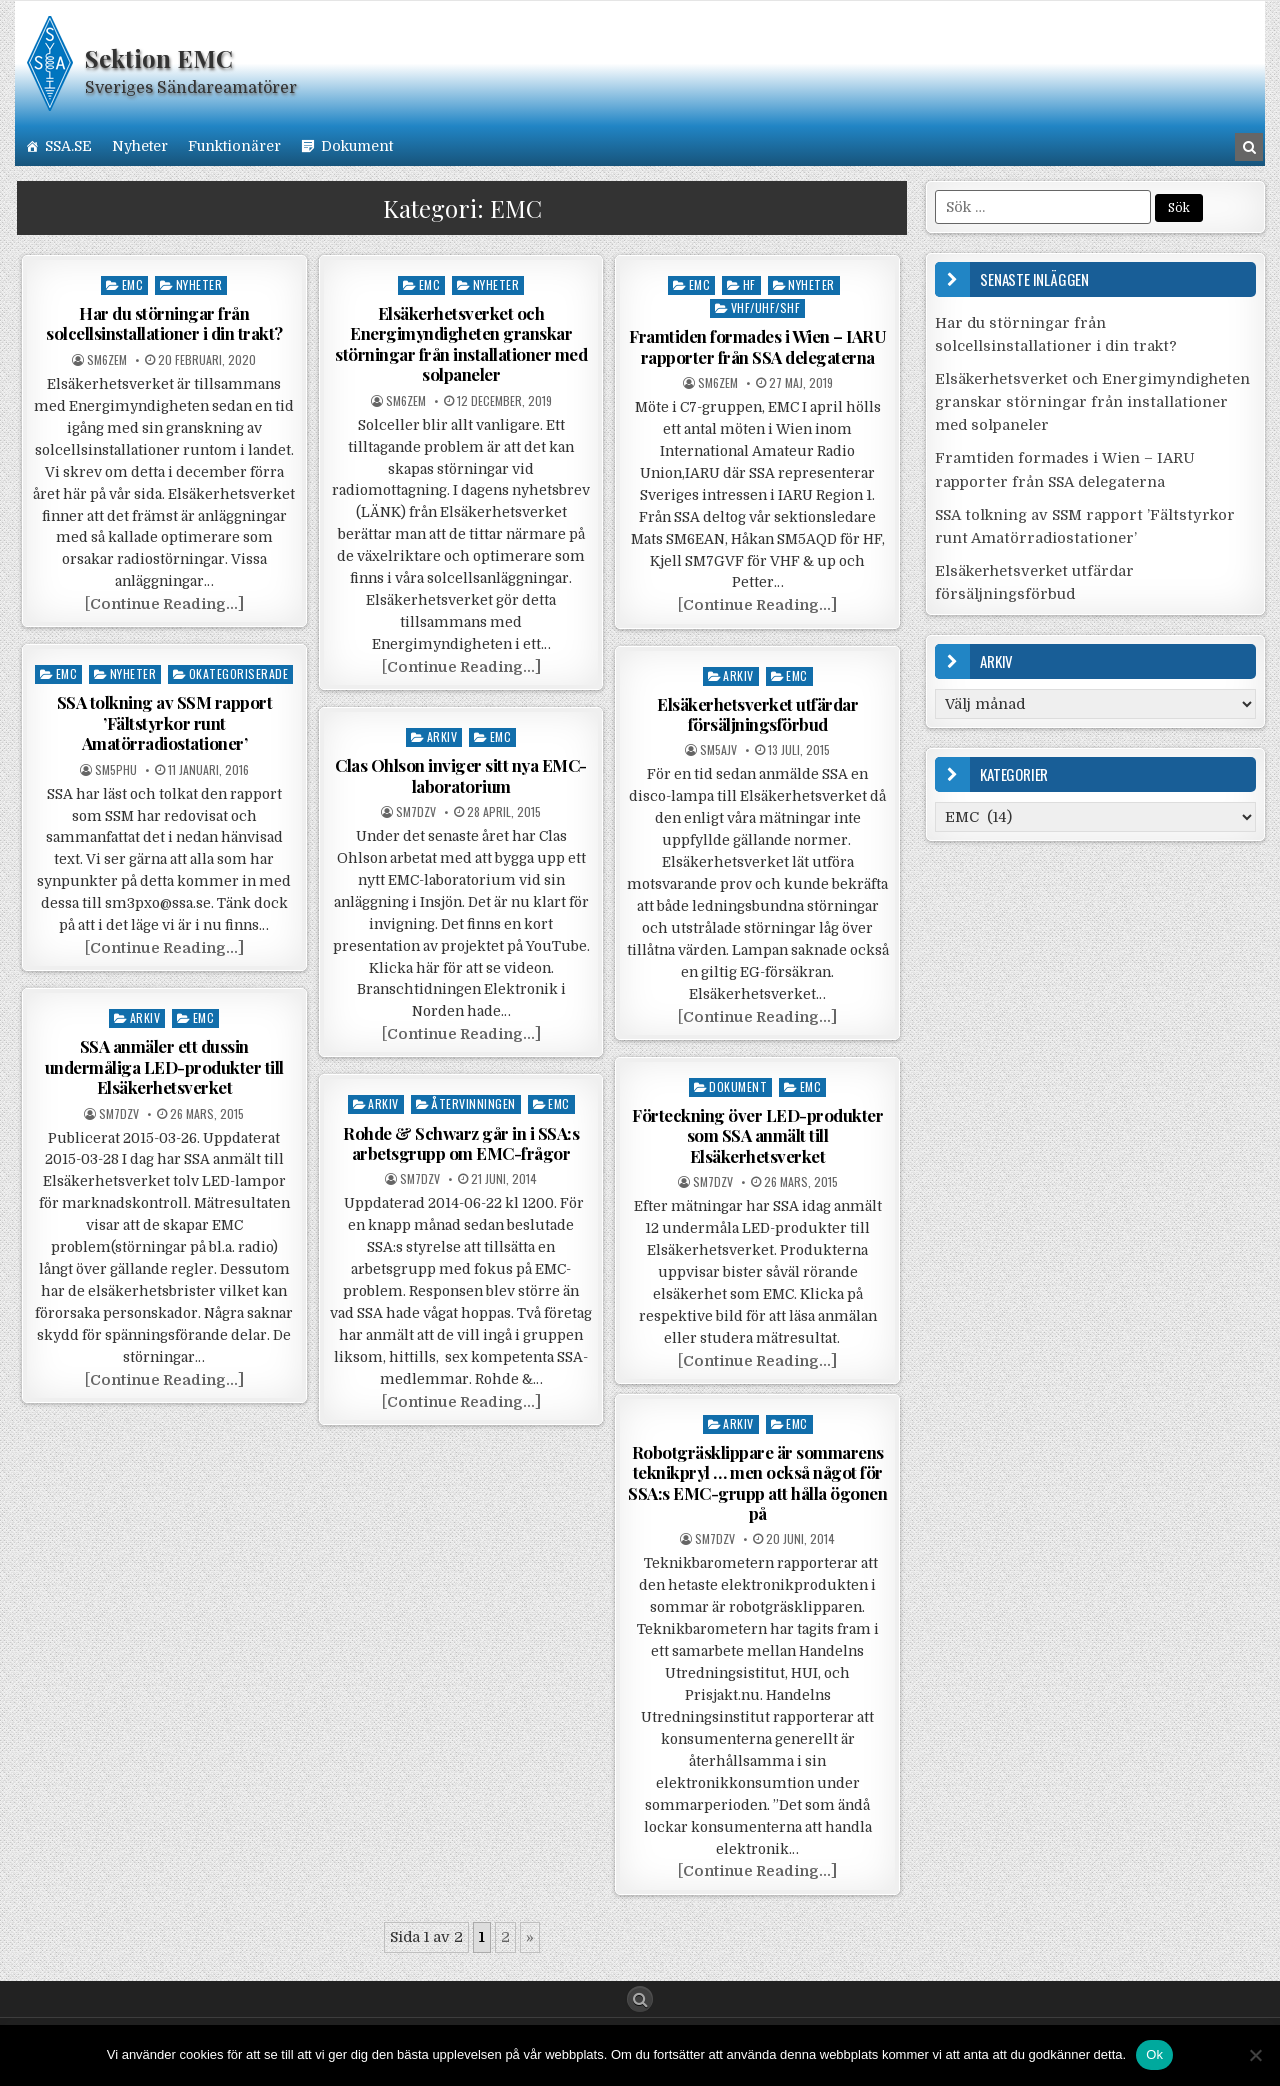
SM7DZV (416, 812)
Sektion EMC (159, 58)
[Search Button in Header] (1249, 147)
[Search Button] (640, 1999)
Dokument (357, 146)
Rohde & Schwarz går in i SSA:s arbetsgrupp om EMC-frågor (461, 1143)
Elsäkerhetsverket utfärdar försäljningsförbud (757, 714)
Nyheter (140, 146)
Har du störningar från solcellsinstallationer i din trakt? (164, 323)
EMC (133, 284)
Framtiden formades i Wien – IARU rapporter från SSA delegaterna (757, 346)
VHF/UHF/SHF (766, 307)
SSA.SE (68, 146)
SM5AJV (718, 750)
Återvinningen (473, 1103)
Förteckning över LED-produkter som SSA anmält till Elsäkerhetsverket (757, 1135)
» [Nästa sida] (530, 1937)
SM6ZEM (107, 360)
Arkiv (738, 675)
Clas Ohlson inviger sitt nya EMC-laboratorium (461, 775)
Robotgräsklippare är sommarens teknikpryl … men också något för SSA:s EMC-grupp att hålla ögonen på (757, 1482)
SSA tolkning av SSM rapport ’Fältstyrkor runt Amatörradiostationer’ (165, 722)
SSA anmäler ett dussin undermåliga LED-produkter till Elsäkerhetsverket (164, 1066)
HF (749, 284)
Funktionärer (234, 146)
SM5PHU (116, 770)
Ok (1154, 2054)
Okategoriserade (239, 673)
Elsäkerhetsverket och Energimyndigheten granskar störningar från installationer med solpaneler (461, 343)
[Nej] (1255, 2055)
